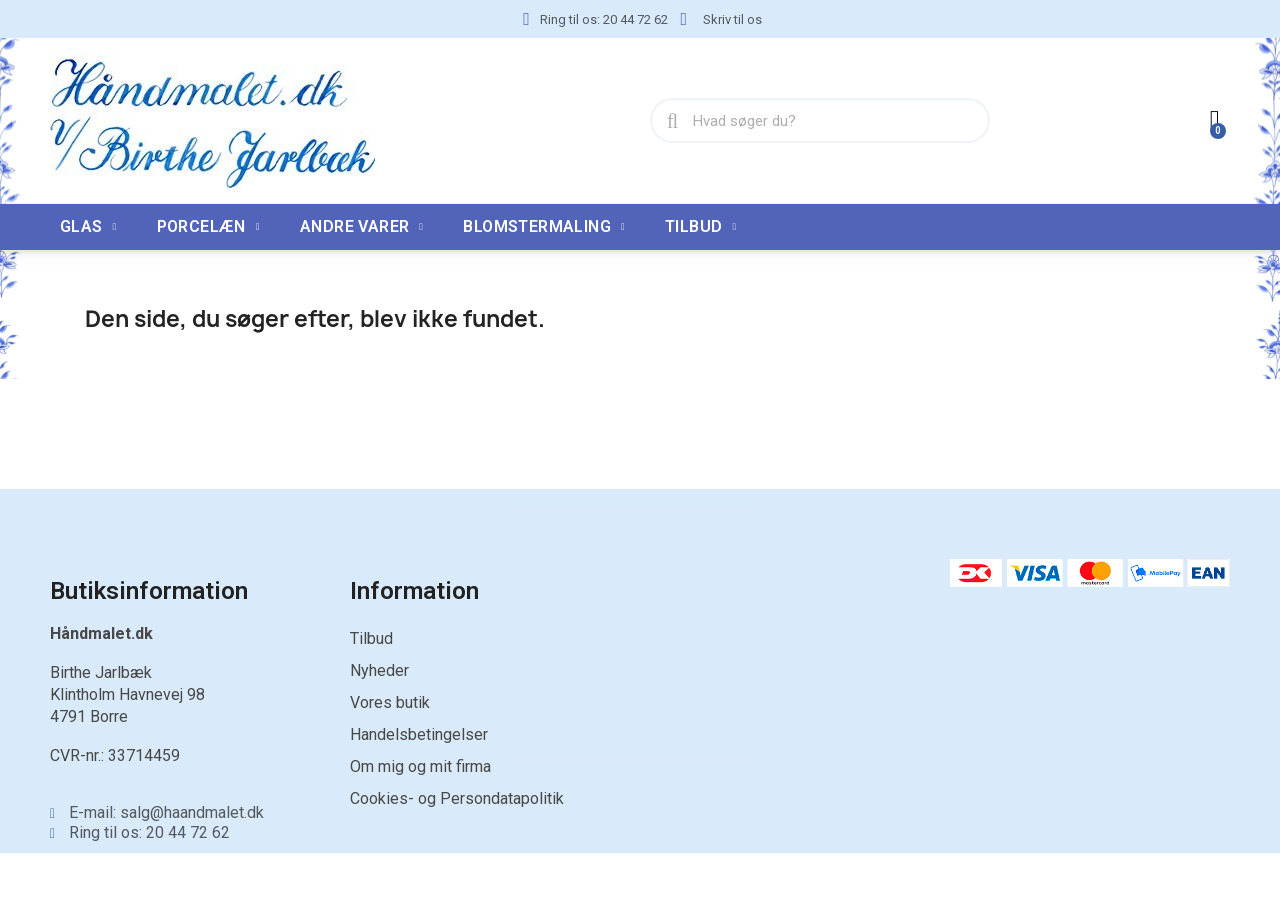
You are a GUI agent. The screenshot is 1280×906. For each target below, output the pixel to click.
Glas (88, 227)
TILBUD (700, 227)
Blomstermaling (544, 227)
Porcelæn (208, 227)
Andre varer (361, 227)
